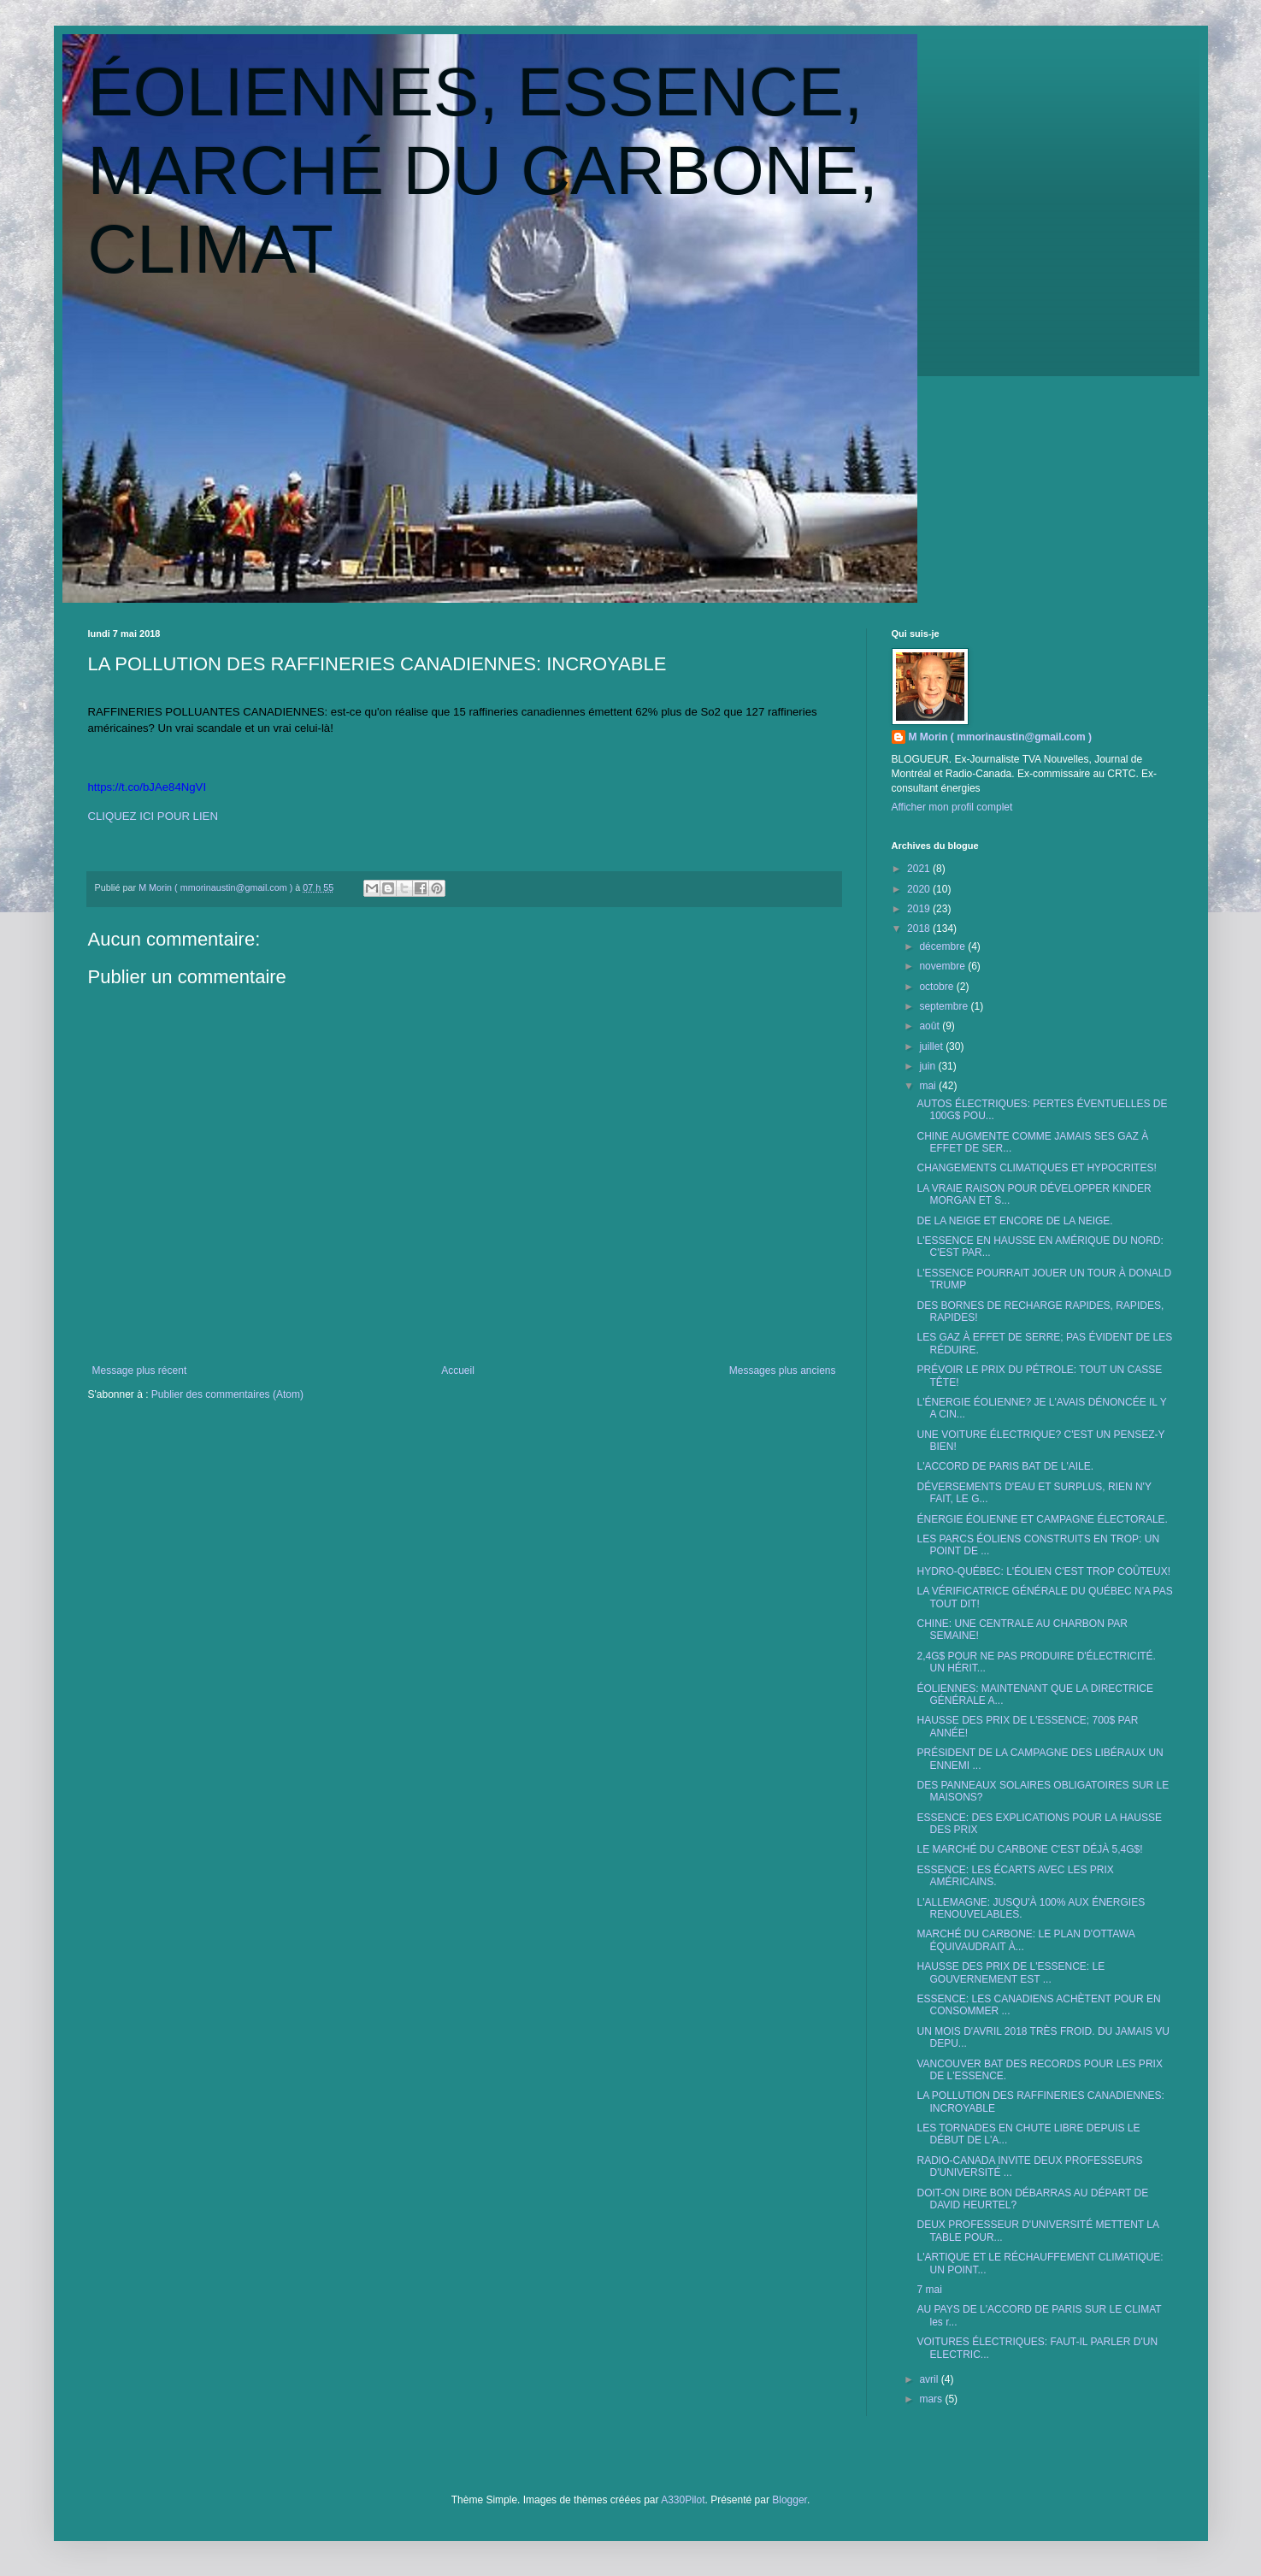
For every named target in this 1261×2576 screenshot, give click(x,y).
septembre (944, 1006)
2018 (920, 928)
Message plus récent (139, 1370)
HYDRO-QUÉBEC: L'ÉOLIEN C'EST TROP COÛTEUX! (1043, 1571)
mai (929, 1086)
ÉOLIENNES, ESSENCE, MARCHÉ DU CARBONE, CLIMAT (483, 170)
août (930, 1026)
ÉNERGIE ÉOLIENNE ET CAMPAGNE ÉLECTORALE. (1041, 1519)
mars (932, 2399)
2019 (920, 909)
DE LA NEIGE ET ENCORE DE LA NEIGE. (1014, 1221)
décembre (943, 946)
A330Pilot (682, 2500)
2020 (920, 889)
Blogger (789, 2500)
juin (928, 1066)
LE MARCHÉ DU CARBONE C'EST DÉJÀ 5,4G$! (1029, 1849)
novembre (943, 966)
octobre (937, 987)
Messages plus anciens (782, 1370)
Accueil (457, 1370)
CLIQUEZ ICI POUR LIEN (153, 816)
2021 (920, 869)
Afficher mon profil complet (952, 807)
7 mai (928, 2290)
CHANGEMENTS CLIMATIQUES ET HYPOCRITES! (1036, 1168)
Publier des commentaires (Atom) (227, 1394)
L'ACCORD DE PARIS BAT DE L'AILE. (1004, 1466)
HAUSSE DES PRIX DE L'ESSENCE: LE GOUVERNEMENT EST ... (1010, 1972)
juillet (932, 1046)
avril (929, 2379)
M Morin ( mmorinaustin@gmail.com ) (1000, 737)
